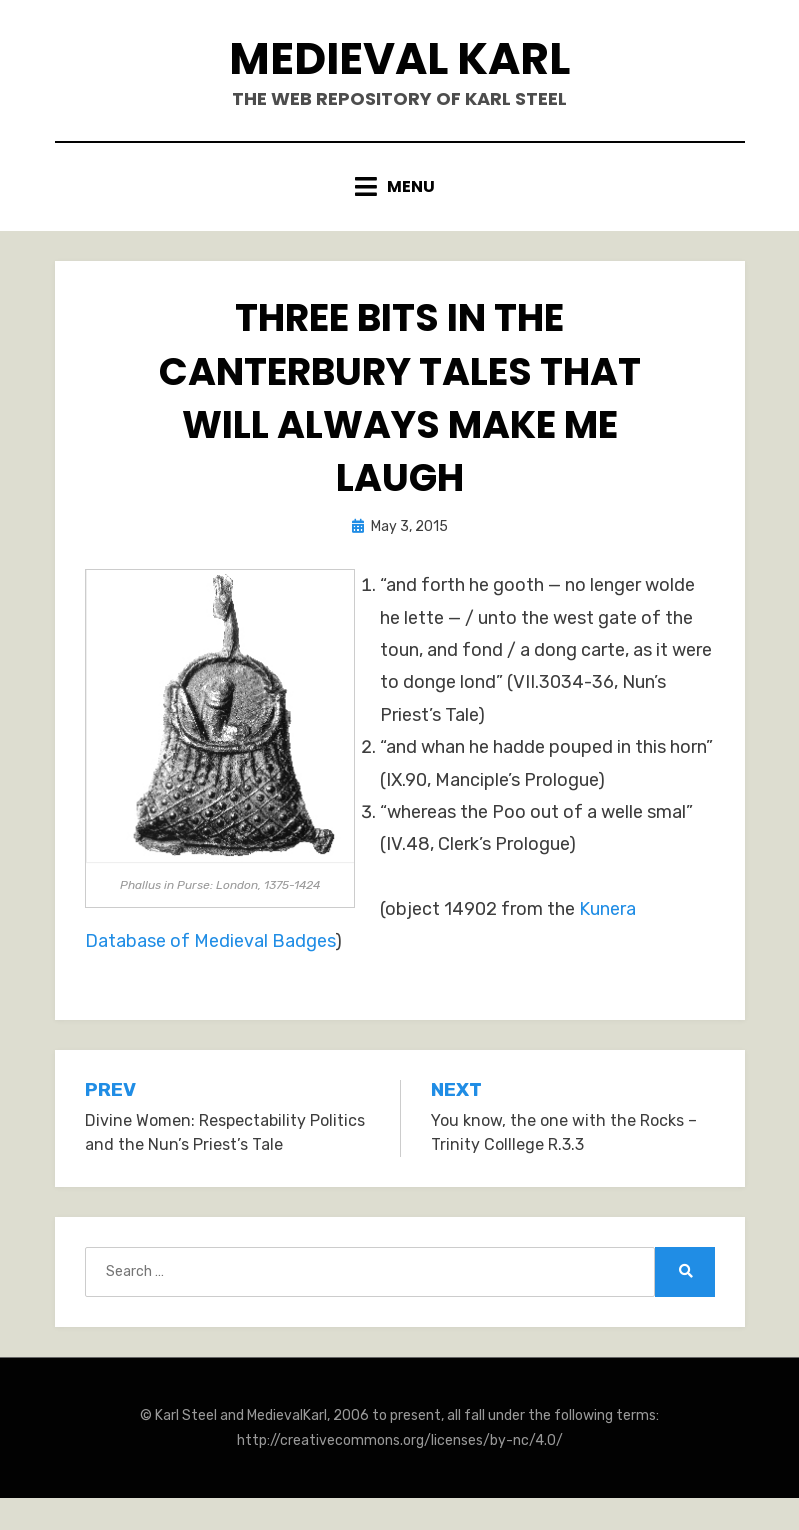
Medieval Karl (399, 58)
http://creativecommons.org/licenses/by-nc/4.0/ (400, 1440)
